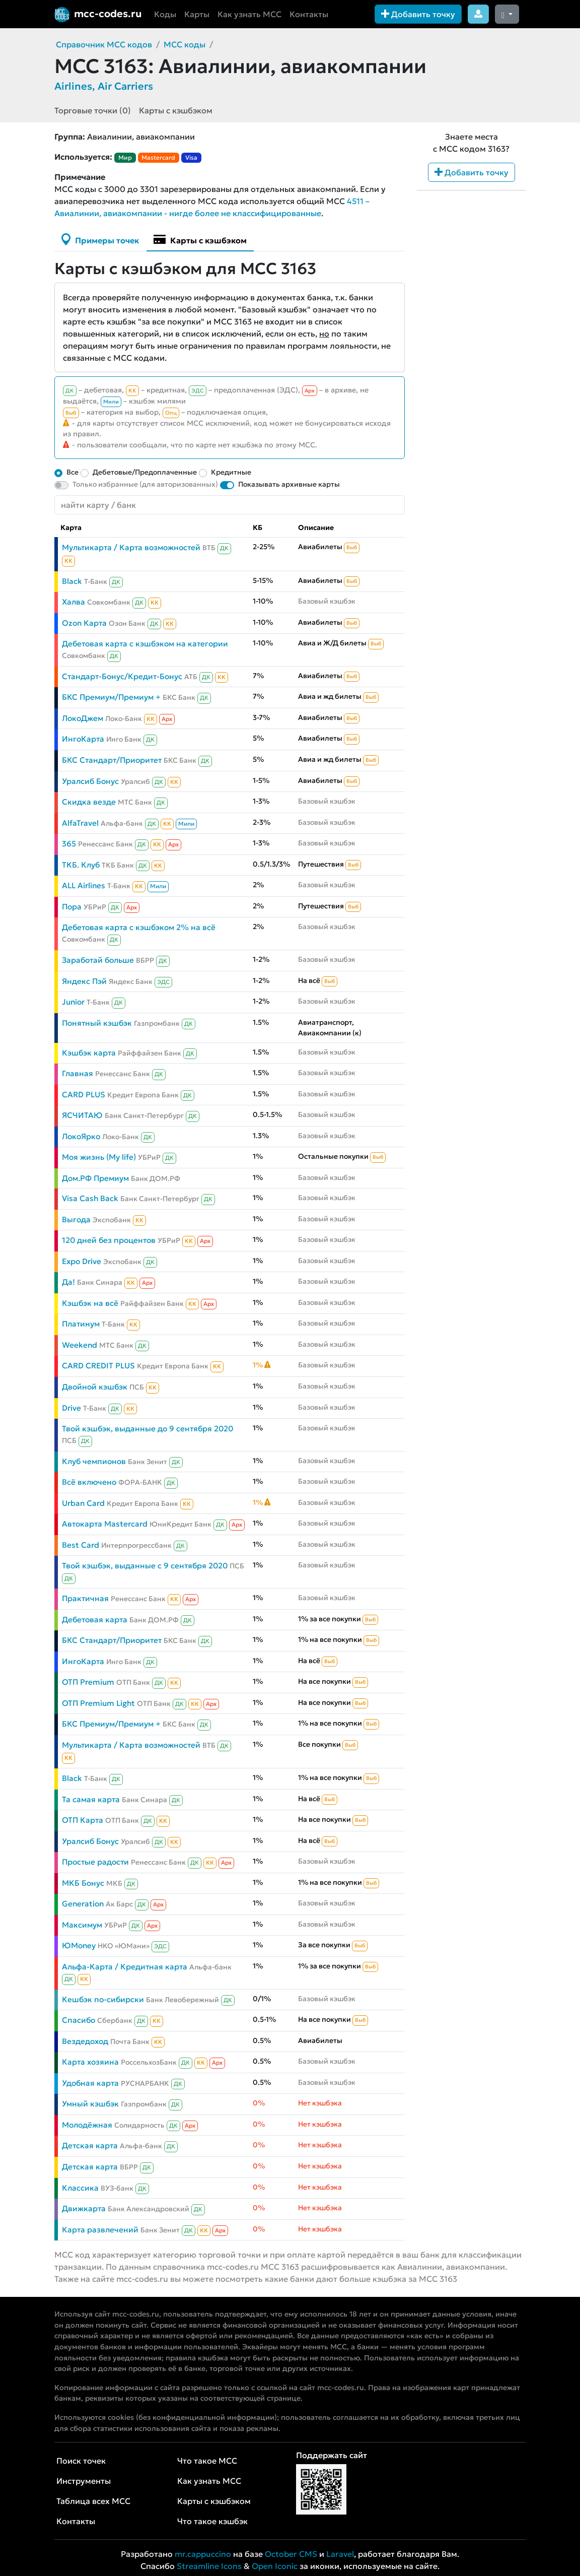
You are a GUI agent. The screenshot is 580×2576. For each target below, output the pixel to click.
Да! (68, 1282)
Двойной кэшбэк (94, 1387)
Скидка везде (89, 802)
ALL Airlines (83, 885)
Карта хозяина (90, 2062)
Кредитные (231, 472)
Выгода (76, 1219)
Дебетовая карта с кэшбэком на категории (145, 643)
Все (72, 472)
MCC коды (184, 44)
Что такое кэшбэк (212, 2521)
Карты (196, 14)
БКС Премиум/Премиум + (111, 697)
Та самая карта (91, 1799)
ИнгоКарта (83, 739)
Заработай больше (98, 960)
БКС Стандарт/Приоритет (112, 760)
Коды (165, 14)
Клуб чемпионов (94, 1461)
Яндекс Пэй (84, 981)
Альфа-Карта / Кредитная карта (124, 1966)
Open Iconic (275, 2566)
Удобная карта (90, 2083)
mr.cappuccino (203, 2554)
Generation (83, 1903)
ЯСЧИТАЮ (82, 1115)
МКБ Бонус (83, 1883)
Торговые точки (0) (92, 110)
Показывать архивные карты (289, 484)
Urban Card (83, 1503)
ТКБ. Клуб (81, 865)
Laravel (340, 2554)
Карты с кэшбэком (175, 110)
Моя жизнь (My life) (99, 1157)
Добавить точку (418, 14)
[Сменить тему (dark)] (507, 14)
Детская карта (90, 2145)
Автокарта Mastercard (105, 1524)
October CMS (291, 2554)
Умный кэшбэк (90, 2103)
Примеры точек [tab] (100, 239)
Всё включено (89, 1482)
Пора (72, 906)
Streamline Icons (209, 2566)
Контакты (308, 14)
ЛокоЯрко (81, 1136)
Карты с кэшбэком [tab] (200, 239)
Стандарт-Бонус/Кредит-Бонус (122, 676)
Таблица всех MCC (93, 2501)
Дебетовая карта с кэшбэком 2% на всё (138, 927)
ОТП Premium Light (98, 1703)
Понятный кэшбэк (97, 1023)
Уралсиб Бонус (90, 781)
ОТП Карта (82, 1820)
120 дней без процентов (109, 1240)
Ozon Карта (84, 623)
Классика (80, 2188)
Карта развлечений (100, 2229)
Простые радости (95, 1862)
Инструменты (83, 2481)
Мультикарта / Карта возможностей (131, 547)
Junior (73, 1002)
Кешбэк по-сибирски (103, 1999)
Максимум (82, 1925)
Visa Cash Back (90, 1198)
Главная (77, 1073)
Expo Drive (81, 1261)
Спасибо (78, 2020)
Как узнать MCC (249, 14)
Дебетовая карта (94, 1619)
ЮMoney (79, 1945)
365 (69, 843)
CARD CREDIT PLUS (98, 1365)
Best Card (80, 1545)
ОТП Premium (88, 1682)
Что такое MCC (207, 2461)
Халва (73, 602)
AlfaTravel (80, 823)
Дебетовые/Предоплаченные (145, 472)
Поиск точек (81, 2461)
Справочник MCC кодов (104, 44)
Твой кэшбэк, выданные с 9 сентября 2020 (145, 1565)
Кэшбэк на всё (90, 1303)
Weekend (79, 1345)
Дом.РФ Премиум (95, 1178)
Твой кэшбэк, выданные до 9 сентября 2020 (147, 1428)
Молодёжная (87, 2125)
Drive (71, 1408)
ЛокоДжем (82, 718)
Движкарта (84, 2208)
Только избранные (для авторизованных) (145, 484)
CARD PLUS (83, 1094)
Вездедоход (85, 2041)
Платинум (81, 1324)
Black (72, 581)
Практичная (85, 1598)
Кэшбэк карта (89, 1053)
